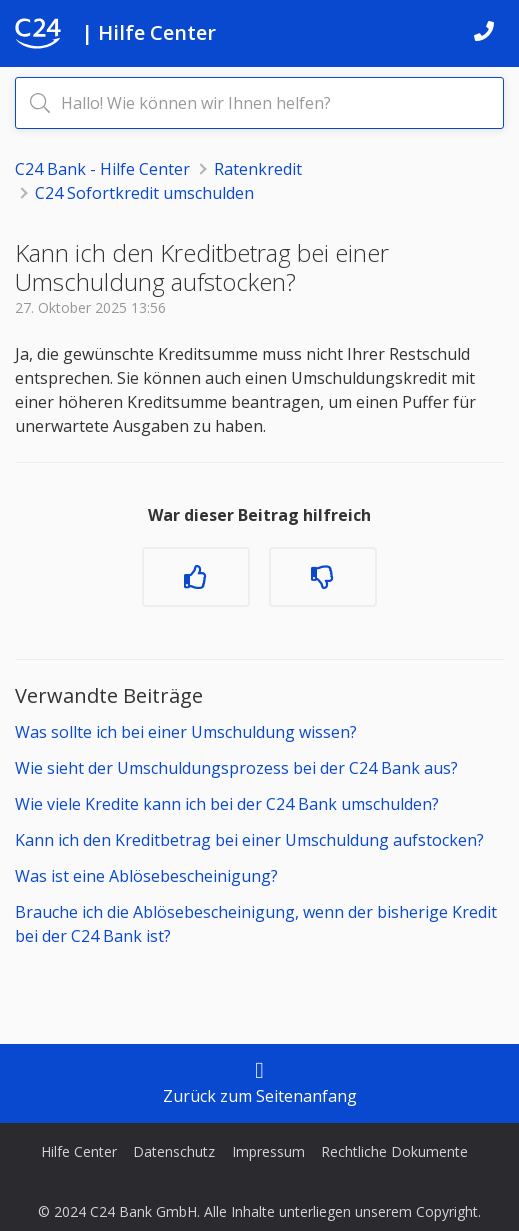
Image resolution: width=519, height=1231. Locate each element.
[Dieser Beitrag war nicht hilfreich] (323, 577)
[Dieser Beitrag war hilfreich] (196, 577)
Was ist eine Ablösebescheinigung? (146, 876)
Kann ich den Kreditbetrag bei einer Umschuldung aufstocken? (249, 840)
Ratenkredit (258, 169)
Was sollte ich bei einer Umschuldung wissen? (186, 732)
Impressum (268, 1151)
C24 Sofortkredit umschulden (144, 193)
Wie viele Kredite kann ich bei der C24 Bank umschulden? (227, 804)
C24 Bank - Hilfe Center (102, 169)
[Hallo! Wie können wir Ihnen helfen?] (259, 103)
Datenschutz (174, 1151)
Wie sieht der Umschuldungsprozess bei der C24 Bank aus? (236, 768)
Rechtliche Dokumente (394, 1151)
